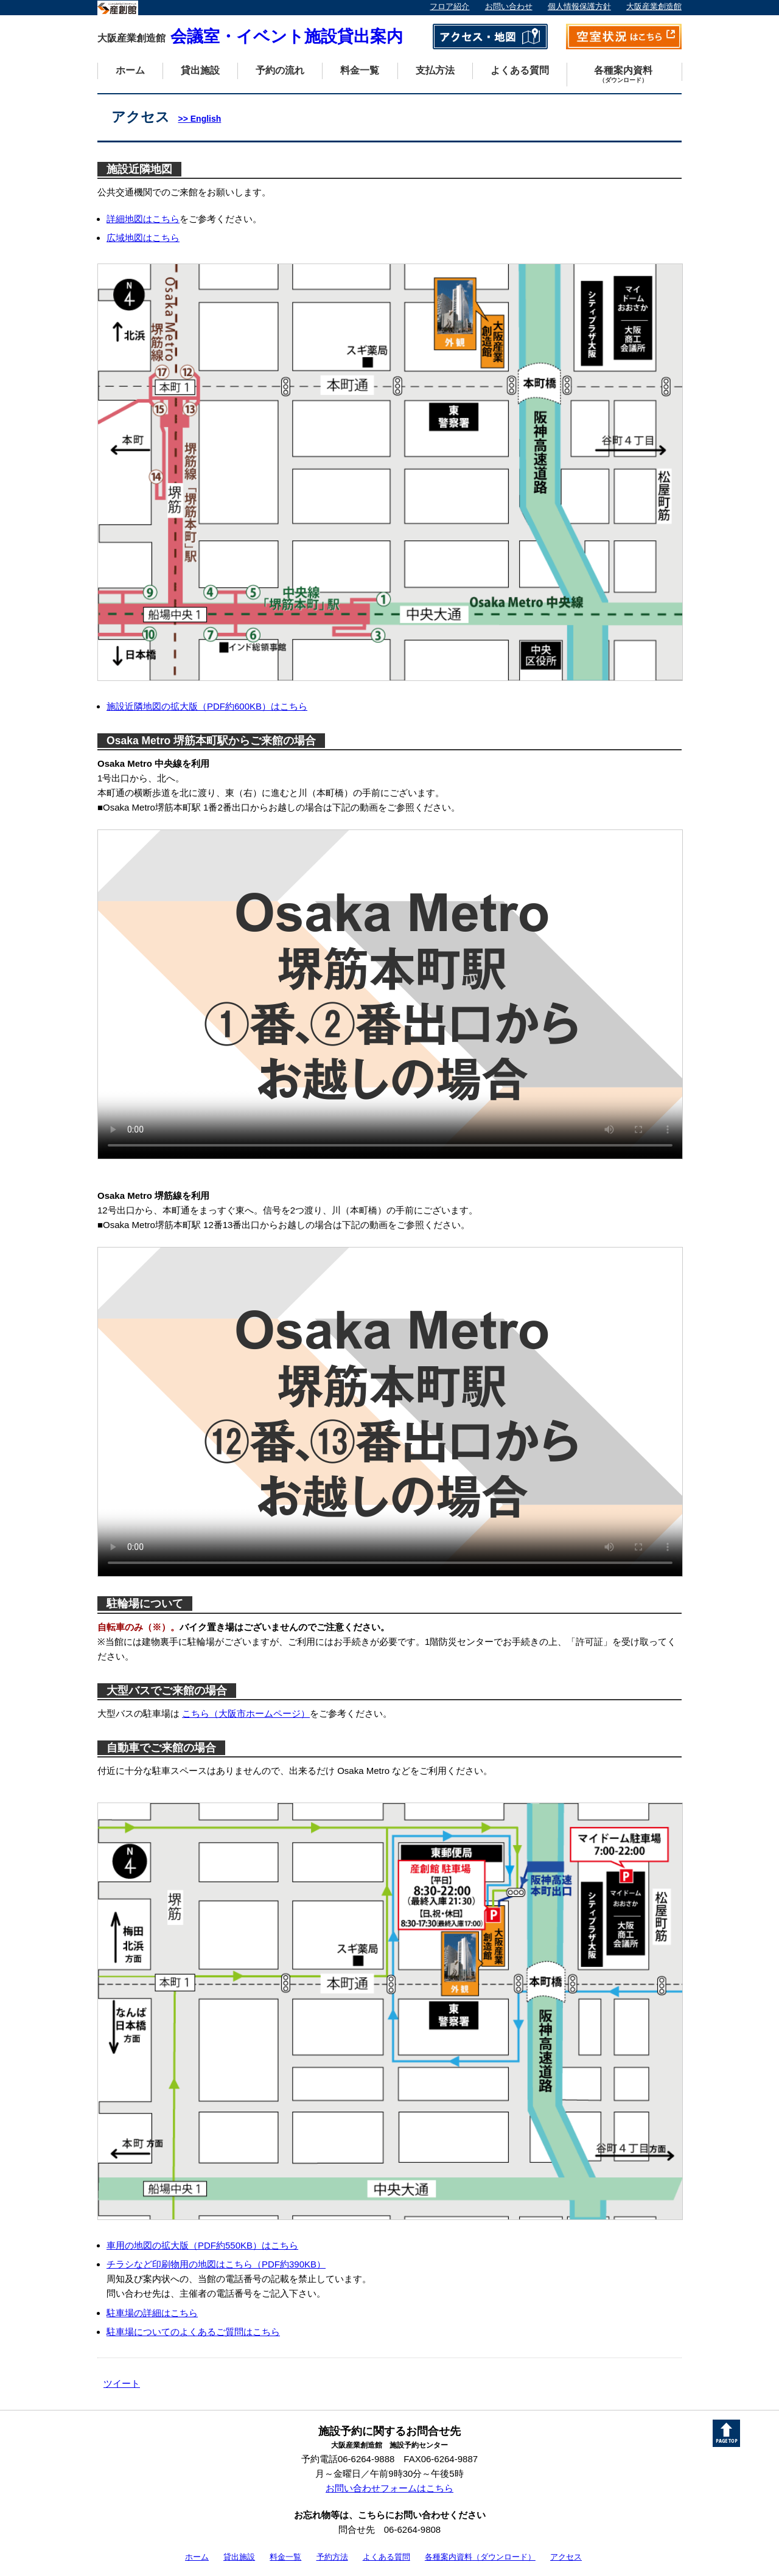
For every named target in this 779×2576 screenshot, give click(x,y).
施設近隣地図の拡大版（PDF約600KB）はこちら (207, 706)
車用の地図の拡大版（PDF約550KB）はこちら (202, 2245)
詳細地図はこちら (143, 219)
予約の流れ (280, 70)
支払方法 (435, 70)
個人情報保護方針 (579, 6)
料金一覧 (359, 70)
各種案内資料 (623, 74)
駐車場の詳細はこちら (152, 2313)
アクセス (566, 2557)
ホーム (130, 70)
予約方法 (332, 2557)
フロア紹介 (449, 6)
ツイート (121, 2383)
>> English (200, 119)
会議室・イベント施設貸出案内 (250, 36)
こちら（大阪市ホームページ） (246, 1713)
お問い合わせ (509, 6)
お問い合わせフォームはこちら (389, 2488)
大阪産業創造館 (654, 6)
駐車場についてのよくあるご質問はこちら (193, 2331)
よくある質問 (520, 70)
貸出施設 (200, 70)
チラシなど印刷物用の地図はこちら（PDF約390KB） (216, 2264)
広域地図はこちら (143, 237)
